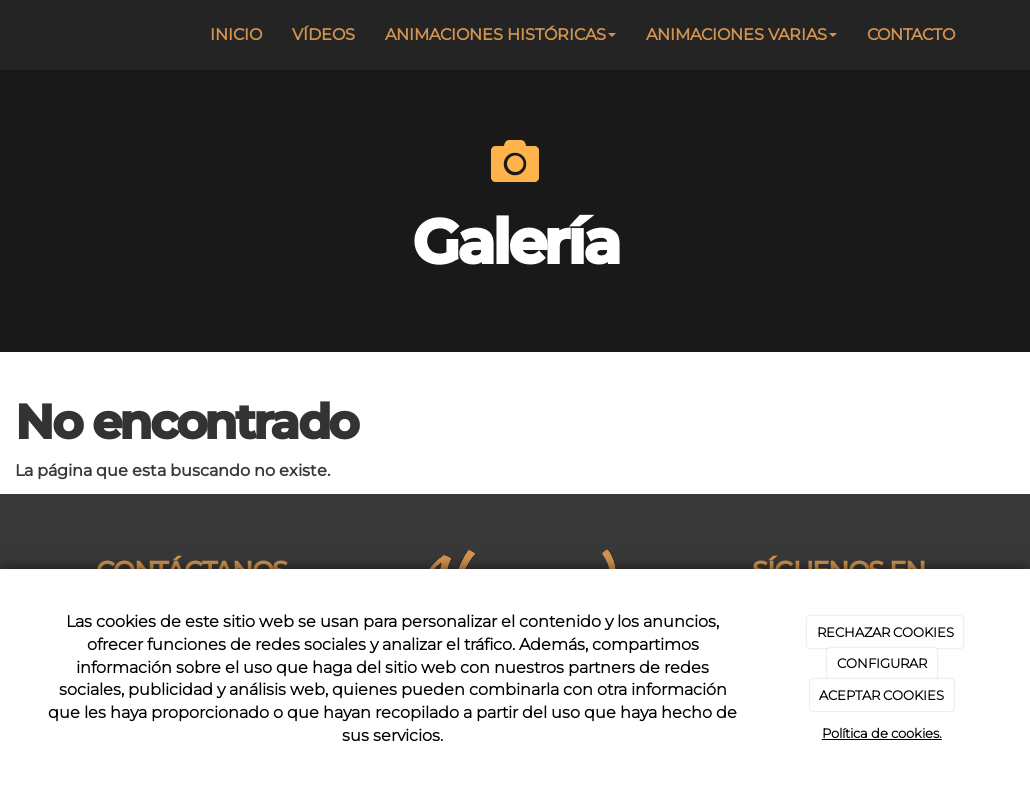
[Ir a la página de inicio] (40, 35)
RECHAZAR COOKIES (885, 632)
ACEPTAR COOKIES (881, 695)
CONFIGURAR (882, 663)
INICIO (236, 34)
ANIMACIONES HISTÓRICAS (500, 34)
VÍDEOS (323, 34)
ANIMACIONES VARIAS (741, 34)
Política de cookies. (882, 733)
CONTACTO (911, 34)
